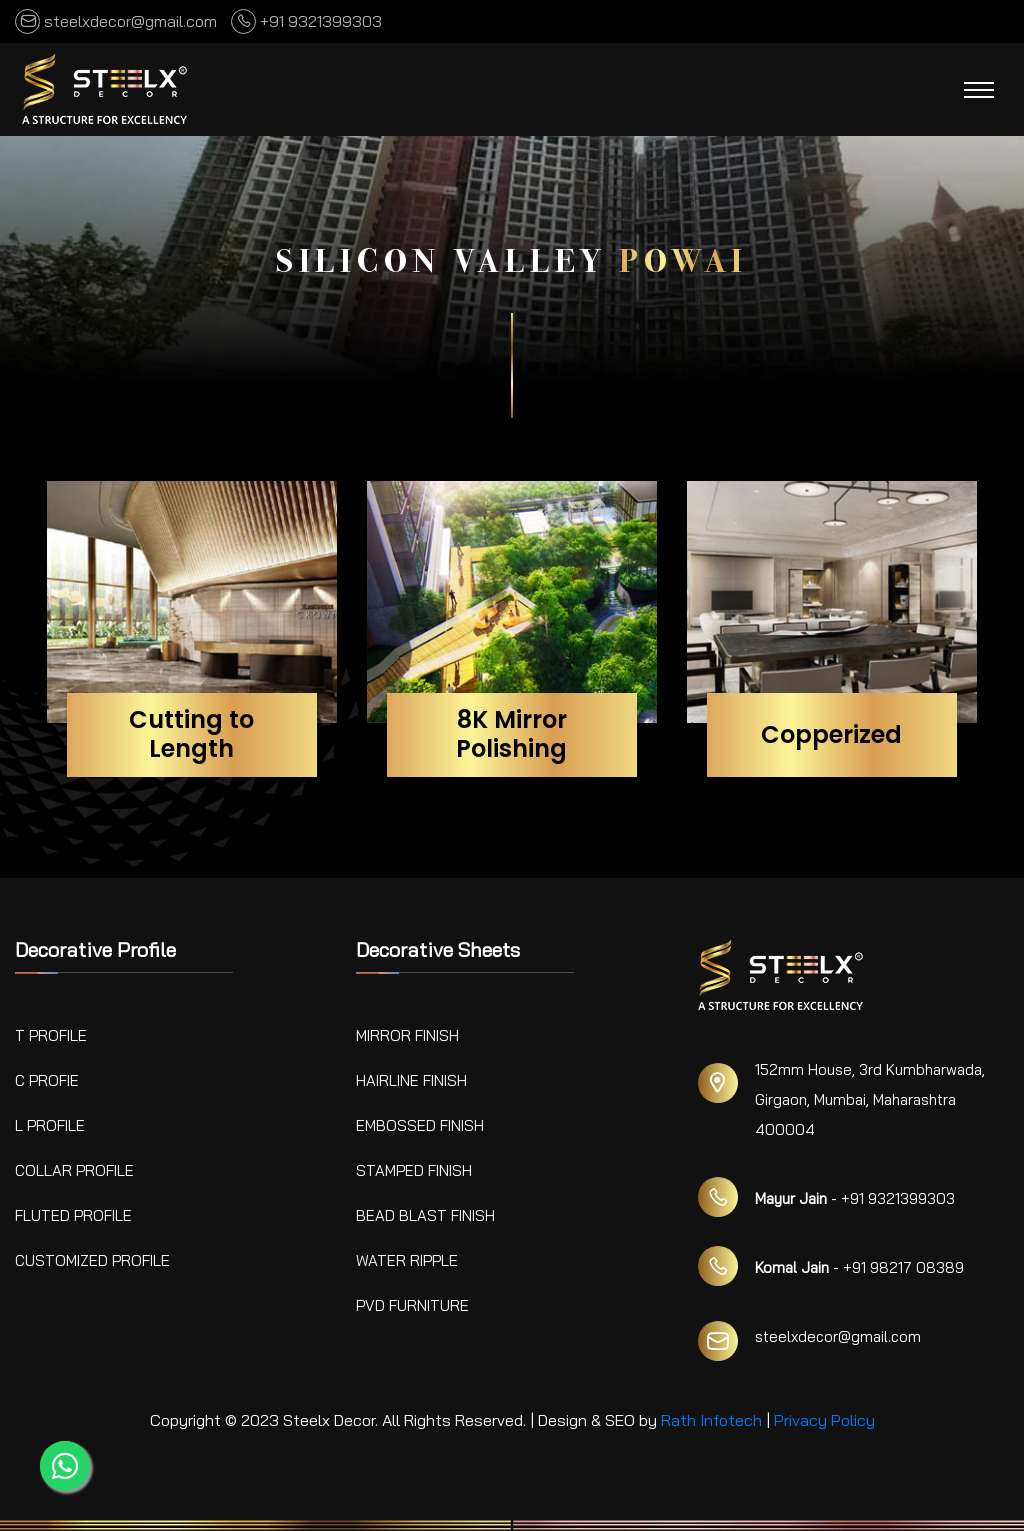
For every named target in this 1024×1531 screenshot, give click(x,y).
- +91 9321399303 (855, 1198)
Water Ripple (407, 1260)
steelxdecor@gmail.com (116, 21)
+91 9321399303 (306, 21)
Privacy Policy (824, 1420)
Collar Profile (74, 1170)
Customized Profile (92, 1260)
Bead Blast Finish (425, 1215)
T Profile (51, 1035)
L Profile (50, 1125)
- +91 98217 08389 (859, 1267)
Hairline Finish (411, 1080)
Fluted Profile (73, 1215)
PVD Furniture (412, 1305)
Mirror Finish (407, 1035)
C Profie (47, 1080)
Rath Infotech (711, 1420)
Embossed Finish (420, 1125)
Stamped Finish (414, 1170)
